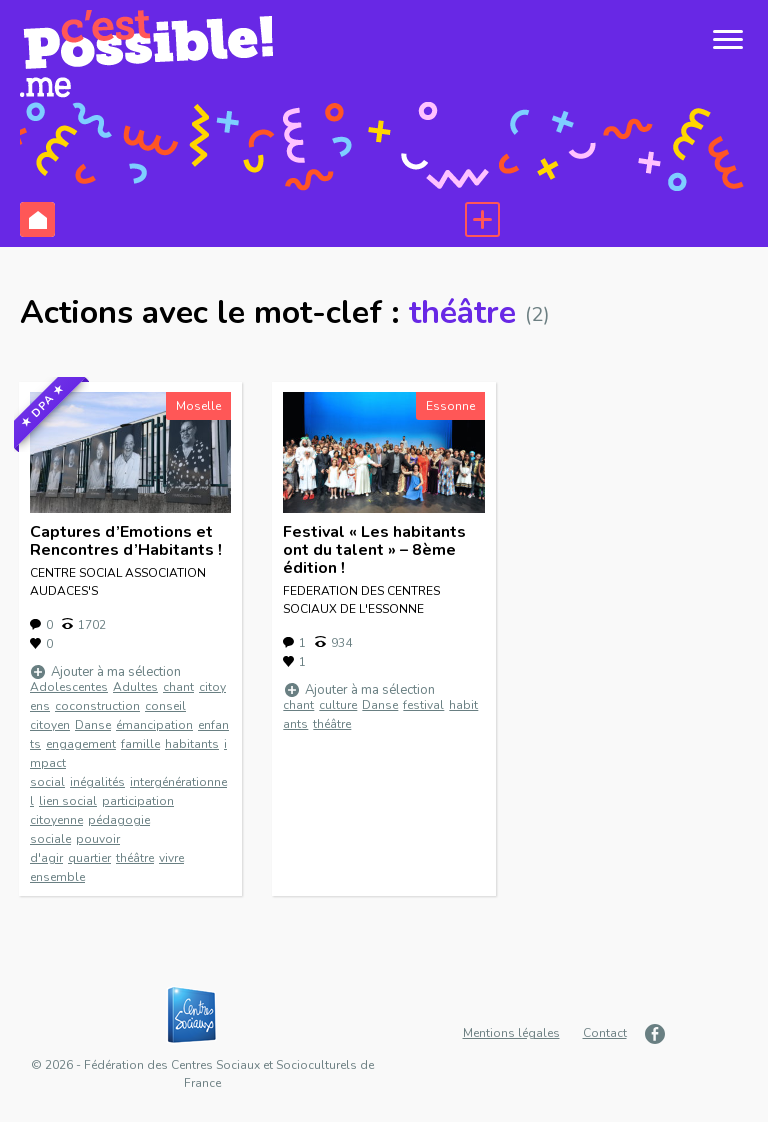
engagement (81, 744)
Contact (605, 1033)
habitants (192, 744)
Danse (93, 725)
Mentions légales (511, 1033)
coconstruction (97, 706)
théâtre (135, 858)
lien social (68, 801)
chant (178, 687)
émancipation (154, 725)
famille (140, 744)
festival (423, 705)
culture (338, 705)
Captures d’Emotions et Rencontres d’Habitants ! (126, 541)
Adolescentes (69, 687)
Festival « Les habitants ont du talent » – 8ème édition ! (374, 550)
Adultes (135, 687)
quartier (89, 858)
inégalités (97, 782)
